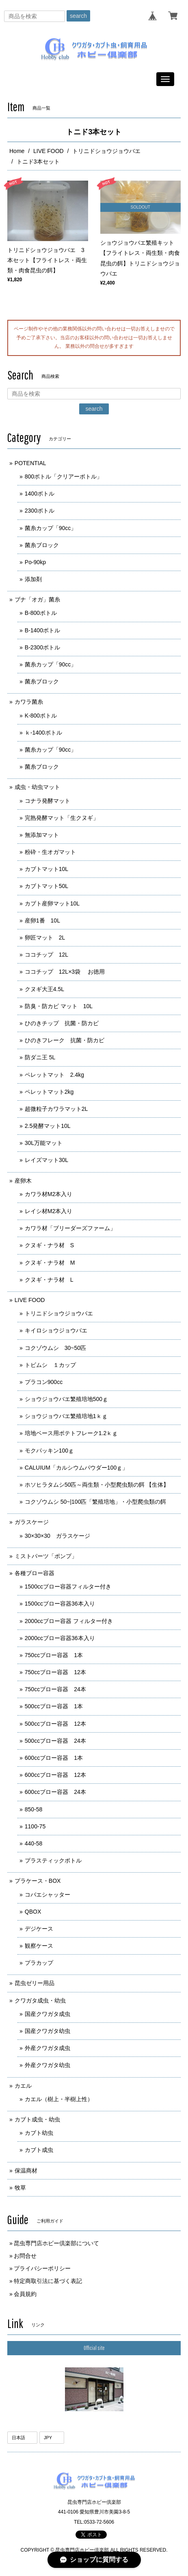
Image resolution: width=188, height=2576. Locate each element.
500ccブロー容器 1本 (54, 1706)
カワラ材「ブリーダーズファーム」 (70, 1228)
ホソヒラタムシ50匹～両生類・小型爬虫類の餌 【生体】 (97, 1484)
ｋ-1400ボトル (43, 732)
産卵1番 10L (42, 920)
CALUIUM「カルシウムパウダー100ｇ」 (76, 1467)
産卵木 (23, 1180)
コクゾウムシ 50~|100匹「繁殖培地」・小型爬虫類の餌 (95, 1501)
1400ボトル (39, 493)
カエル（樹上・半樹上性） (59, 2099)
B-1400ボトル (42, 630)
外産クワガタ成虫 (47, 2048)
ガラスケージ (32, 1522)
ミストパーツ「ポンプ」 (46, 1556)
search (78, 16)
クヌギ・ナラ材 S (49, 1245)
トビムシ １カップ (50, 1365)
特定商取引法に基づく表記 (48, 2281)
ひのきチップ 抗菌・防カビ (62, 1023)
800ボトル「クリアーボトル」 (63, 476)
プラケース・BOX (38, 1881)
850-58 (34, 1809)
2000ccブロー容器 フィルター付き (69, 1621)
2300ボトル (39, 510)
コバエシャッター (47, 1894)
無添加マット (42, 835)
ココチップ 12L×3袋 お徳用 (65, 971)
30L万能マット (44, 1143)
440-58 (34, 1843)
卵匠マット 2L (45, 937)
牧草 (20, 2187)
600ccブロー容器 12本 (55, 1775)
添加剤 (33, 579)
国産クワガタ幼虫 (47, 2031)
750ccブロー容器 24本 (55, 1689)
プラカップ (39, 1962)
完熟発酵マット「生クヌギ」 (62, 818)
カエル (23, 2085)
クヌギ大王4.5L (47, 989)
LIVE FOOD (48, 151)
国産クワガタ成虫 (47, 2014)
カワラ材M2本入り (48, 1194)
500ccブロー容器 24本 (55, 1740)
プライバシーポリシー (42, 2268)
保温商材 (26, 2170)
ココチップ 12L (46, 954)
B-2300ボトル (42, 647)
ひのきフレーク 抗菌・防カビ (64, 1040)
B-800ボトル (41, 613)
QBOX (33, 1911)
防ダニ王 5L (40, 1057)
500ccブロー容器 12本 (55, 1723)
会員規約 (25, 2294)
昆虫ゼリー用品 (34, 1983)
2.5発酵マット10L (48, 1126)
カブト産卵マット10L (52, 903)
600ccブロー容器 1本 (54, 1758)
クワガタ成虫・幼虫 (40, 2000)
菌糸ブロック (42, 545)
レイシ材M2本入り (48, 1211)
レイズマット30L (46, 1160)
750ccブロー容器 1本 (54, 1655)
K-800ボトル (41, 715)
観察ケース (39, 1945)
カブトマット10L (46, 869)
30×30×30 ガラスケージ (57, 1536)
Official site (94, 2348)
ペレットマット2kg (49, 1092)
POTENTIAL (30, 463)
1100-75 (38, 1826)
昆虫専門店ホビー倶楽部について (56, 2243)
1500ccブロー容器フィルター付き (68, 1586)
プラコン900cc (44, 1382)
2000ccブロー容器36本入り (60, 1638)
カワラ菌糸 (29, 701)
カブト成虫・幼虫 (37, 2119)
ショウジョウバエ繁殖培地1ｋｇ (66, 1416)
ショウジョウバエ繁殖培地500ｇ (66, 1399)
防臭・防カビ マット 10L (59, 1006)
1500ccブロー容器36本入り (60, 1603)
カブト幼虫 (39, 2133)
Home (16, 151)
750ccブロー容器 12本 (55, 1672)
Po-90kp (35, 562)
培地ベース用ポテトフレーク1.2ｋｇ (71, 1433)
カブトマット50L (46, 886)
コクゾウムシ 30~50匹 (55, 1348)
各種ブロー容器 (34, 1573)
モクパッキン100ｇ (49, 1450)
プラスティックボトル (56, 1860)
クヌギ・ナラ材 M (50, 1262)
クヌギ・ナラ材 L (49, 1279)
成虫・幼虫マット (37, 787)
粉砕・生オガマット (50, 852)
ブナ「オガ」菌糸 (37, 599)
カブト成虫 (39, 2150)
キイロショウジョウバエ (56, 1330)
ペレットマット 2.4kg (54, 1074)
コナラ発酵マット (47, 801)
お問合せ (25, 2256)
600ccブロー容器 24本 (55, 1792)
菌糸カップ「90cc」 (51, 528)
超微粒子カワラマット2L (56, 1109)
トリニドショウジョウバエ (106, 151)
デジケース (39, 1928)
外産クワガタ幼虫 (47, 2065)
